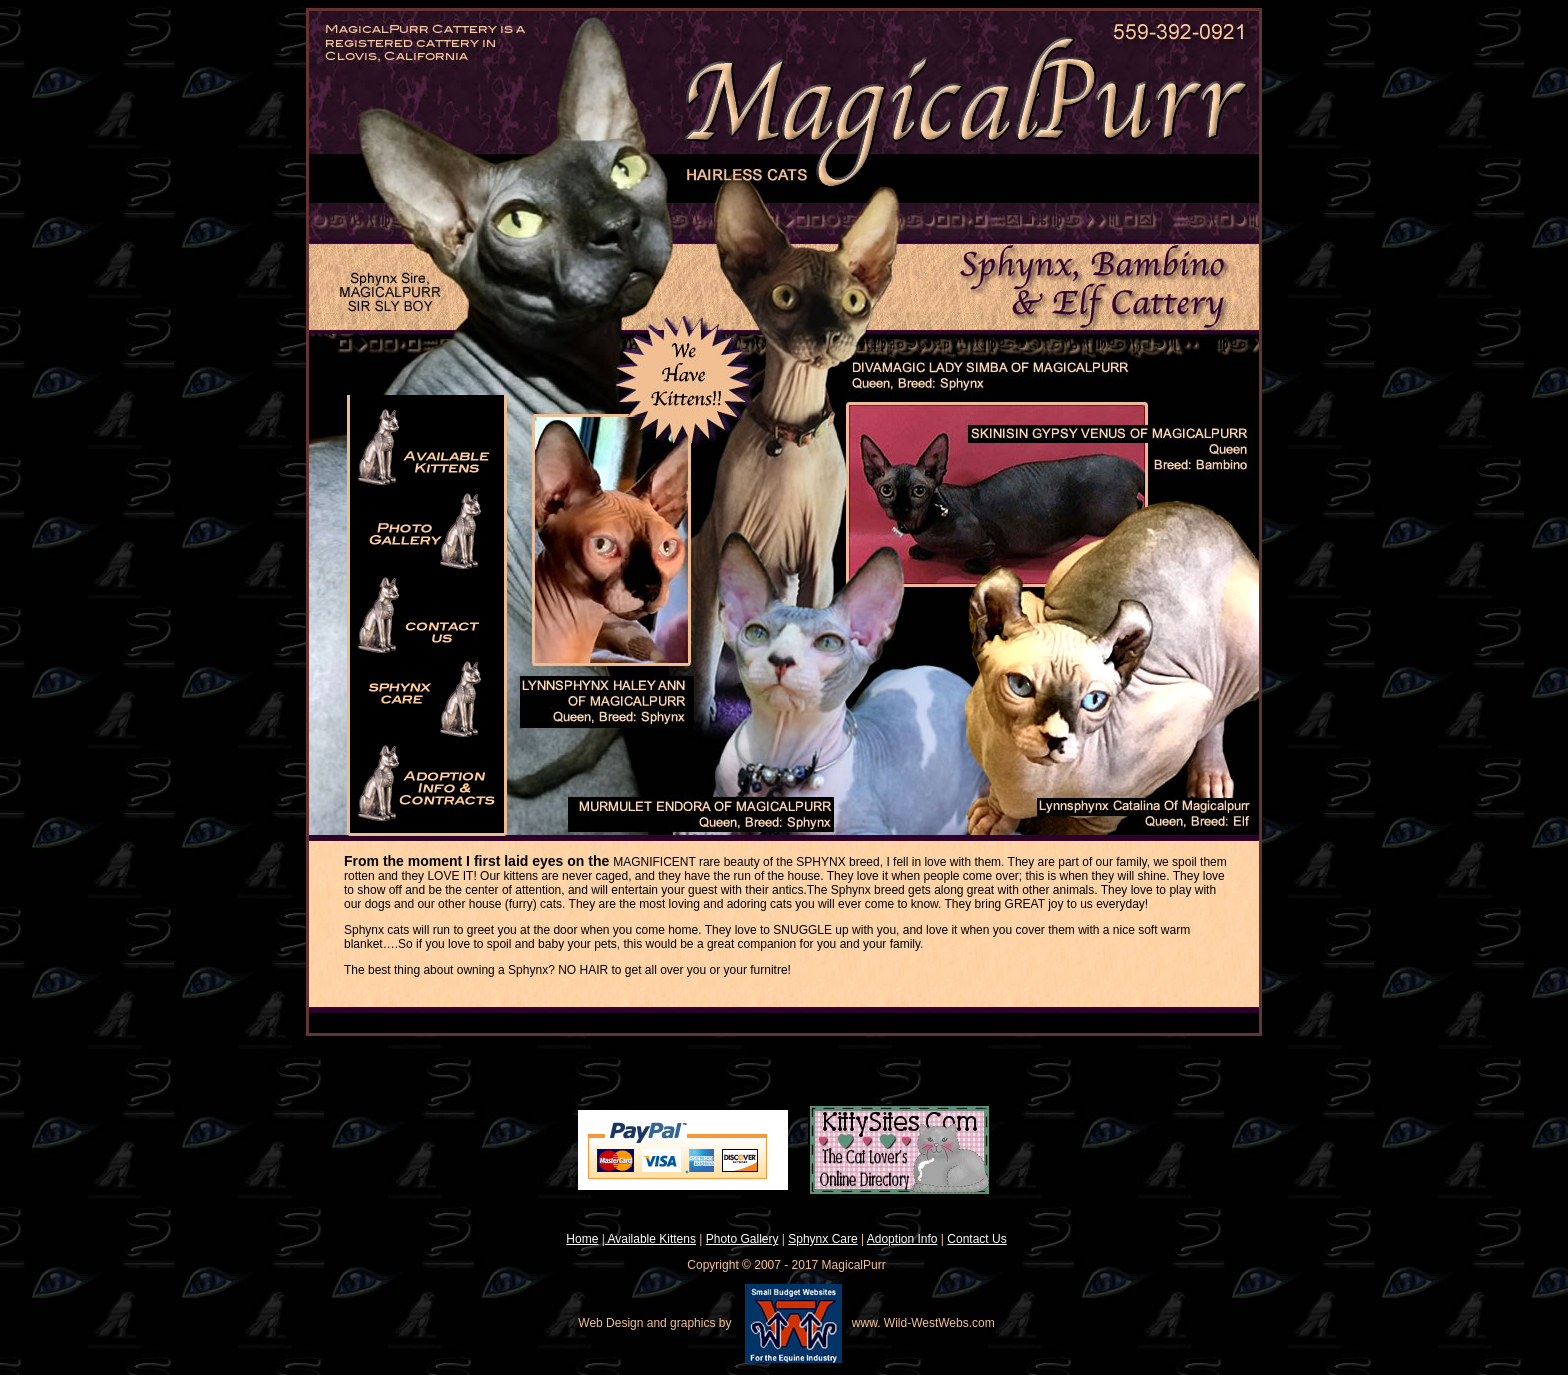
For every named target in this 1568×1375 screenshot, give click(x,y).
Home (582, 1239)
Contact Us (976, 1239)
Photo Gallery (742, 1239)
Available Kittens (650, 1239)
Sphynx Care (822, 1239)
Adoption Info (902, 1239)
